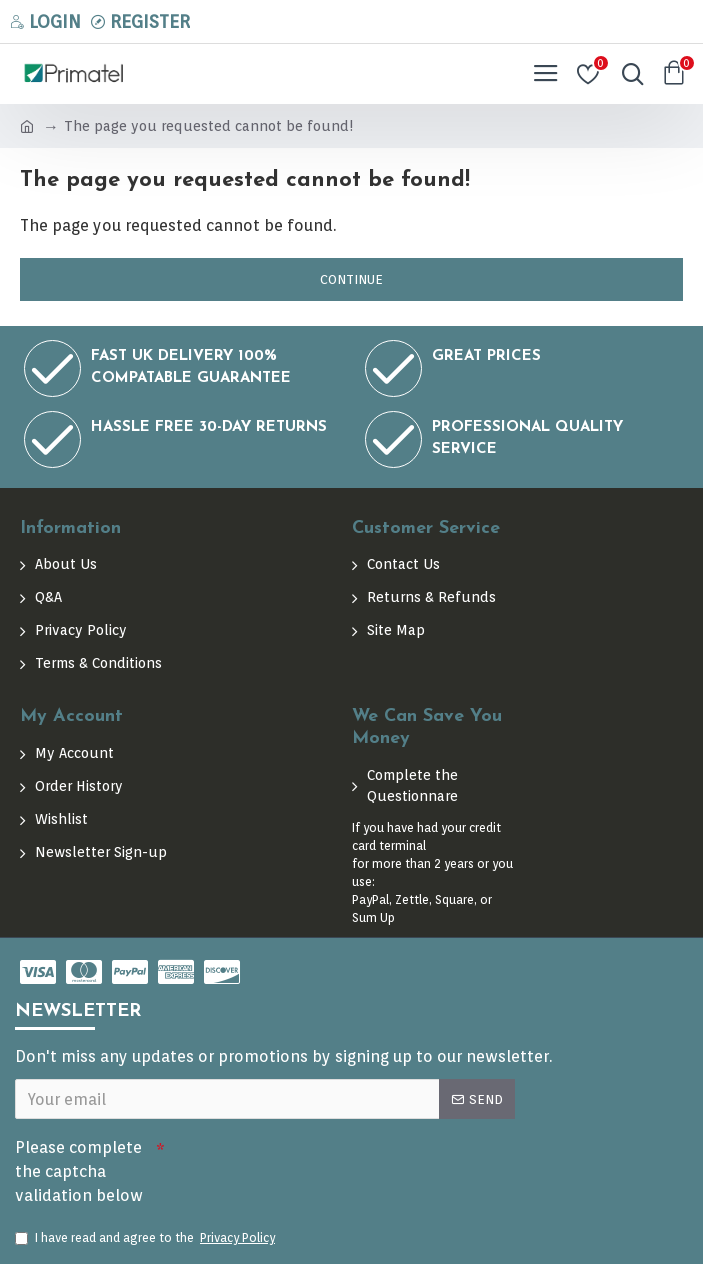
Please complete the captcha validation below (79, 1167)
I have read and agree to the (146, 1238)
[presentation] (305, 1161)
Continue (351, 279)
